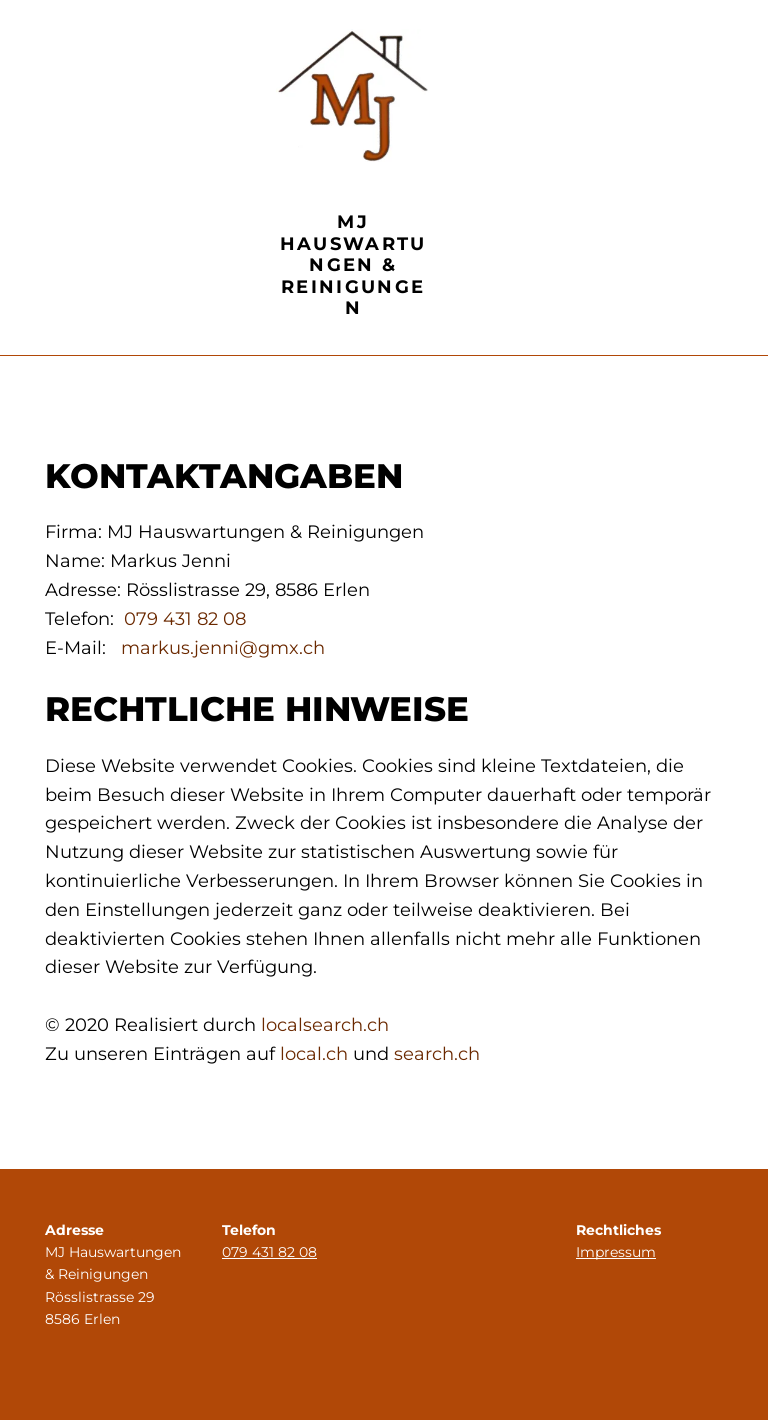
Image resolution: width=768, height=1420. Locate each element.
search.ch (437, 1054)
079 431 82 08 (185, 619)
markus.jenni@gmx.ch (223, 648)
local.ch (314, 1054)
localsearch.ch (325, 1025)
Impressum (616, 1252)
